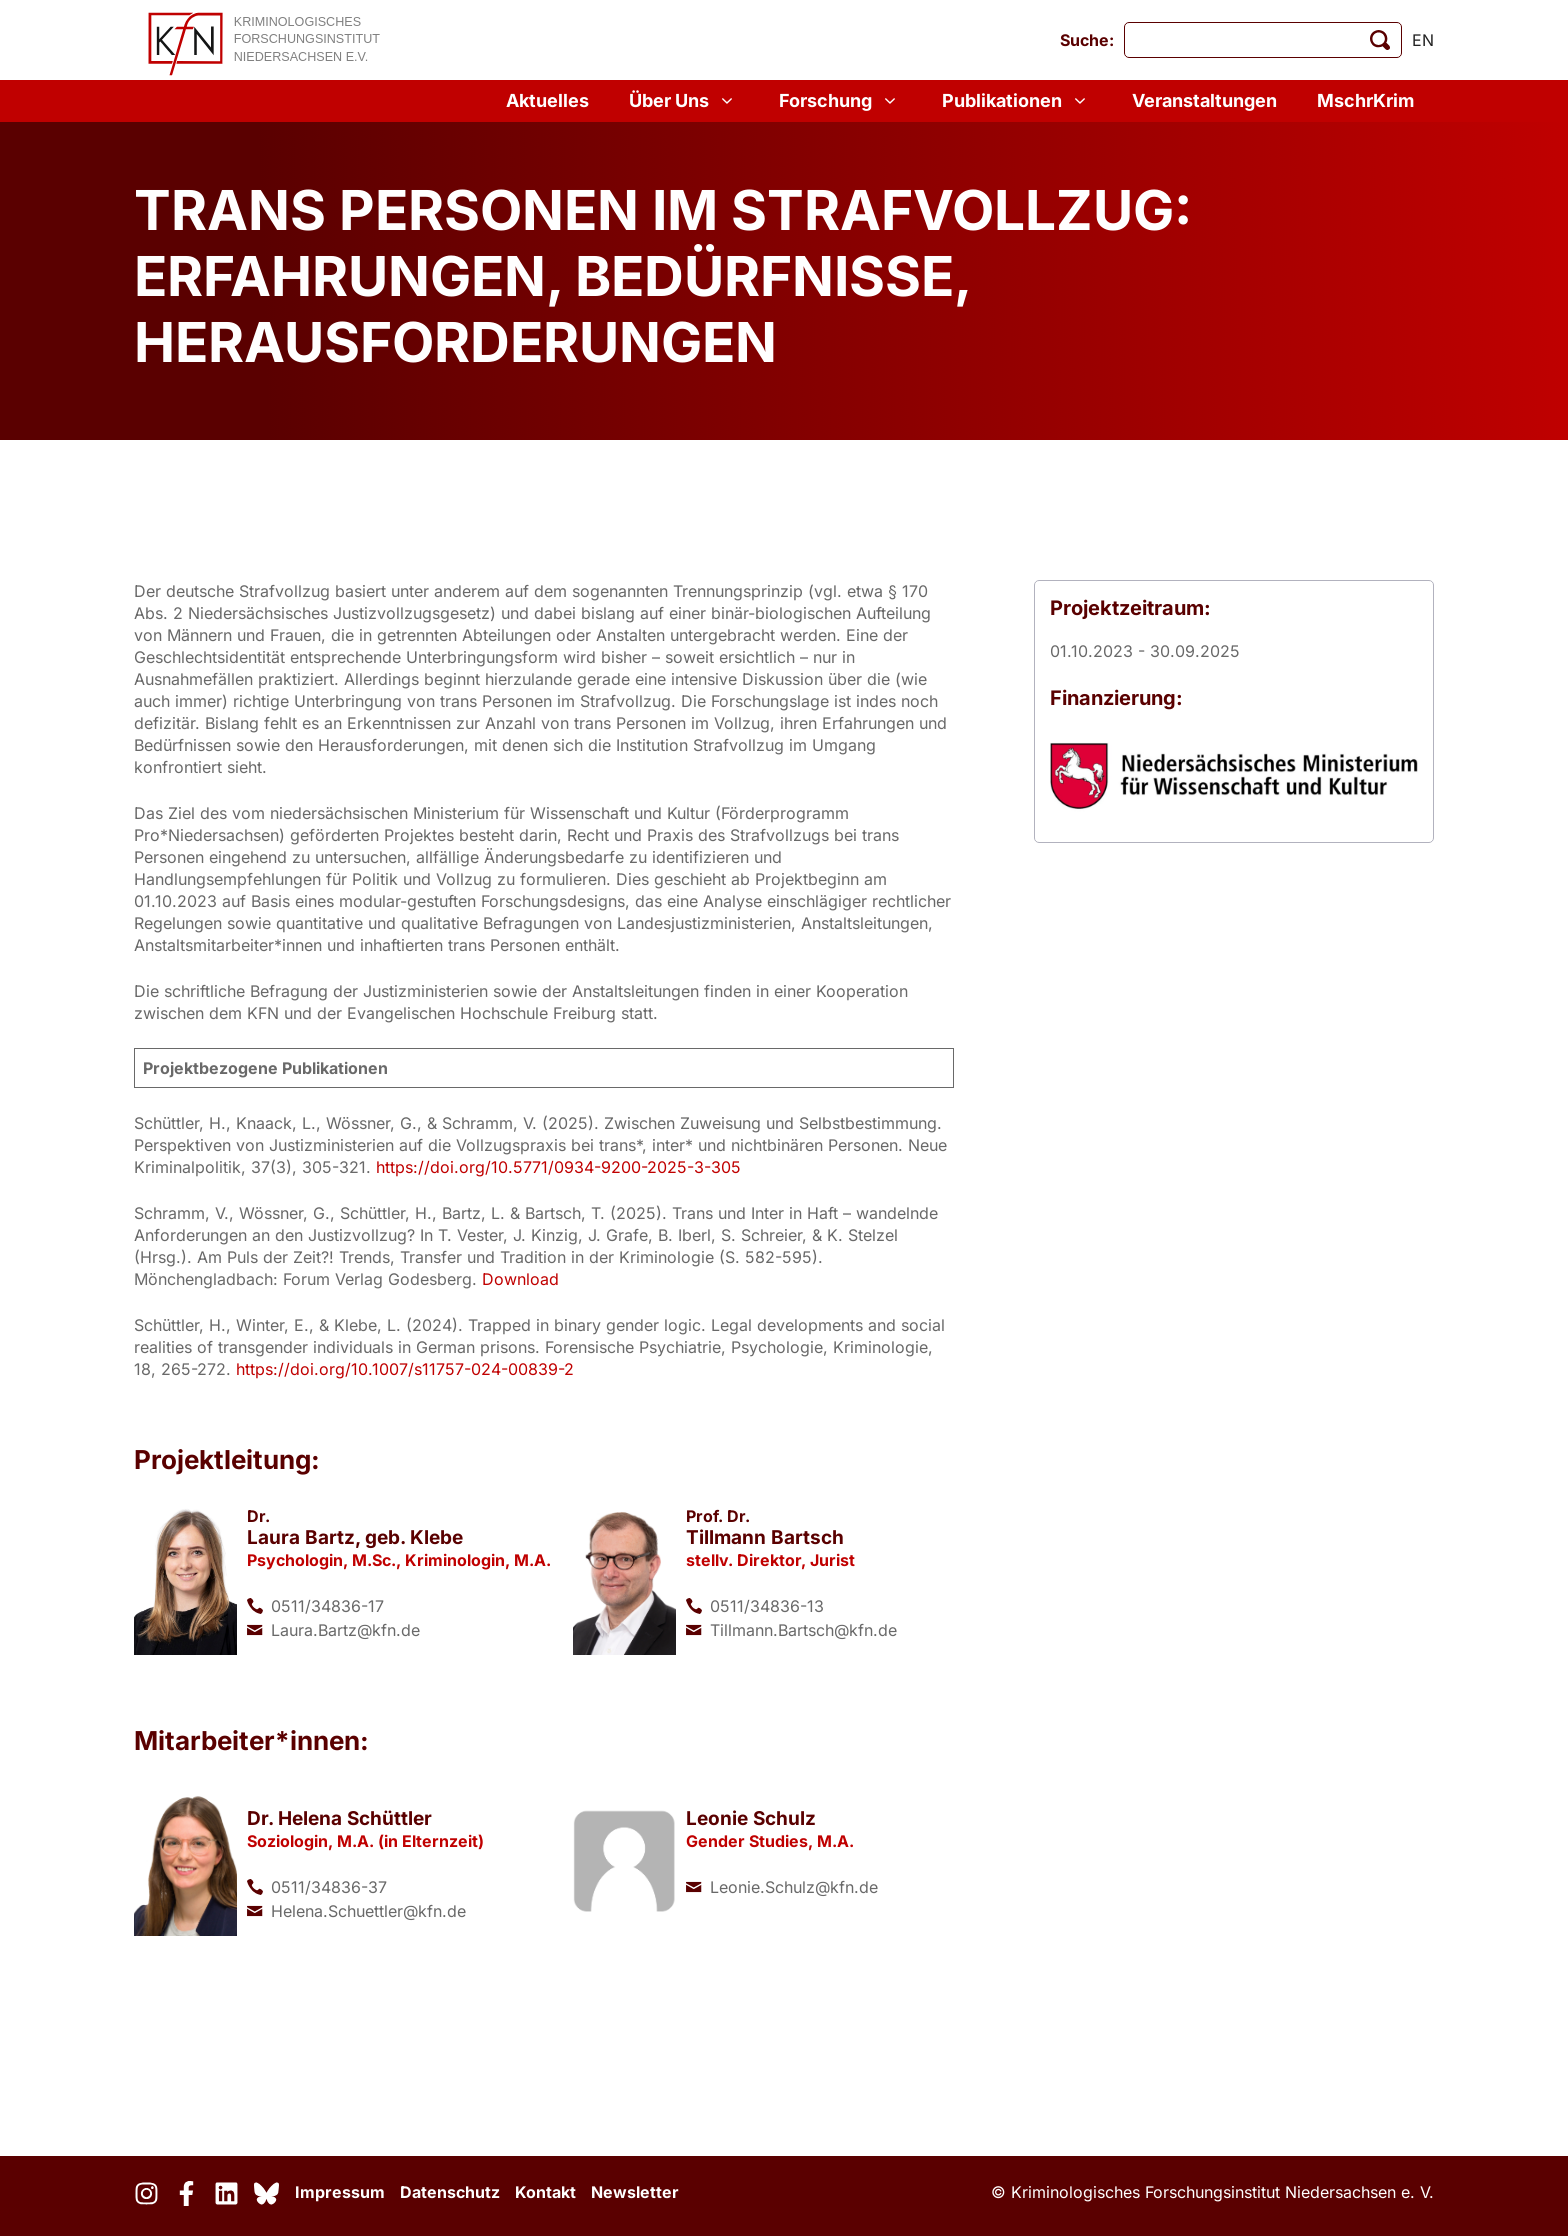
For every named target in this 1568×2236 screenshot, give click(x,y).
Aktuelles (547, 100)
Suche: (1087, 40)
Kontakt (545, 2192)
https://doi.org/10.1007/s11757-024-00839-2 (405, 1369)
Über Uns (684, 101)
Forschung (840, 101)
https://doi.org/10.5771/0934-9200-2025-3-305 (558, 1167)
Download (520, 1279)
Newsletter (635, 2192)
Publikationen (1017, 101)
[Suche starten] (1380, 40)
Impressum (340, 2192)
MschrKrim (1365, 100)
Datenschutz (450, 2192)
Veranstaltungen (1204, 100)
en (1423, 40)
